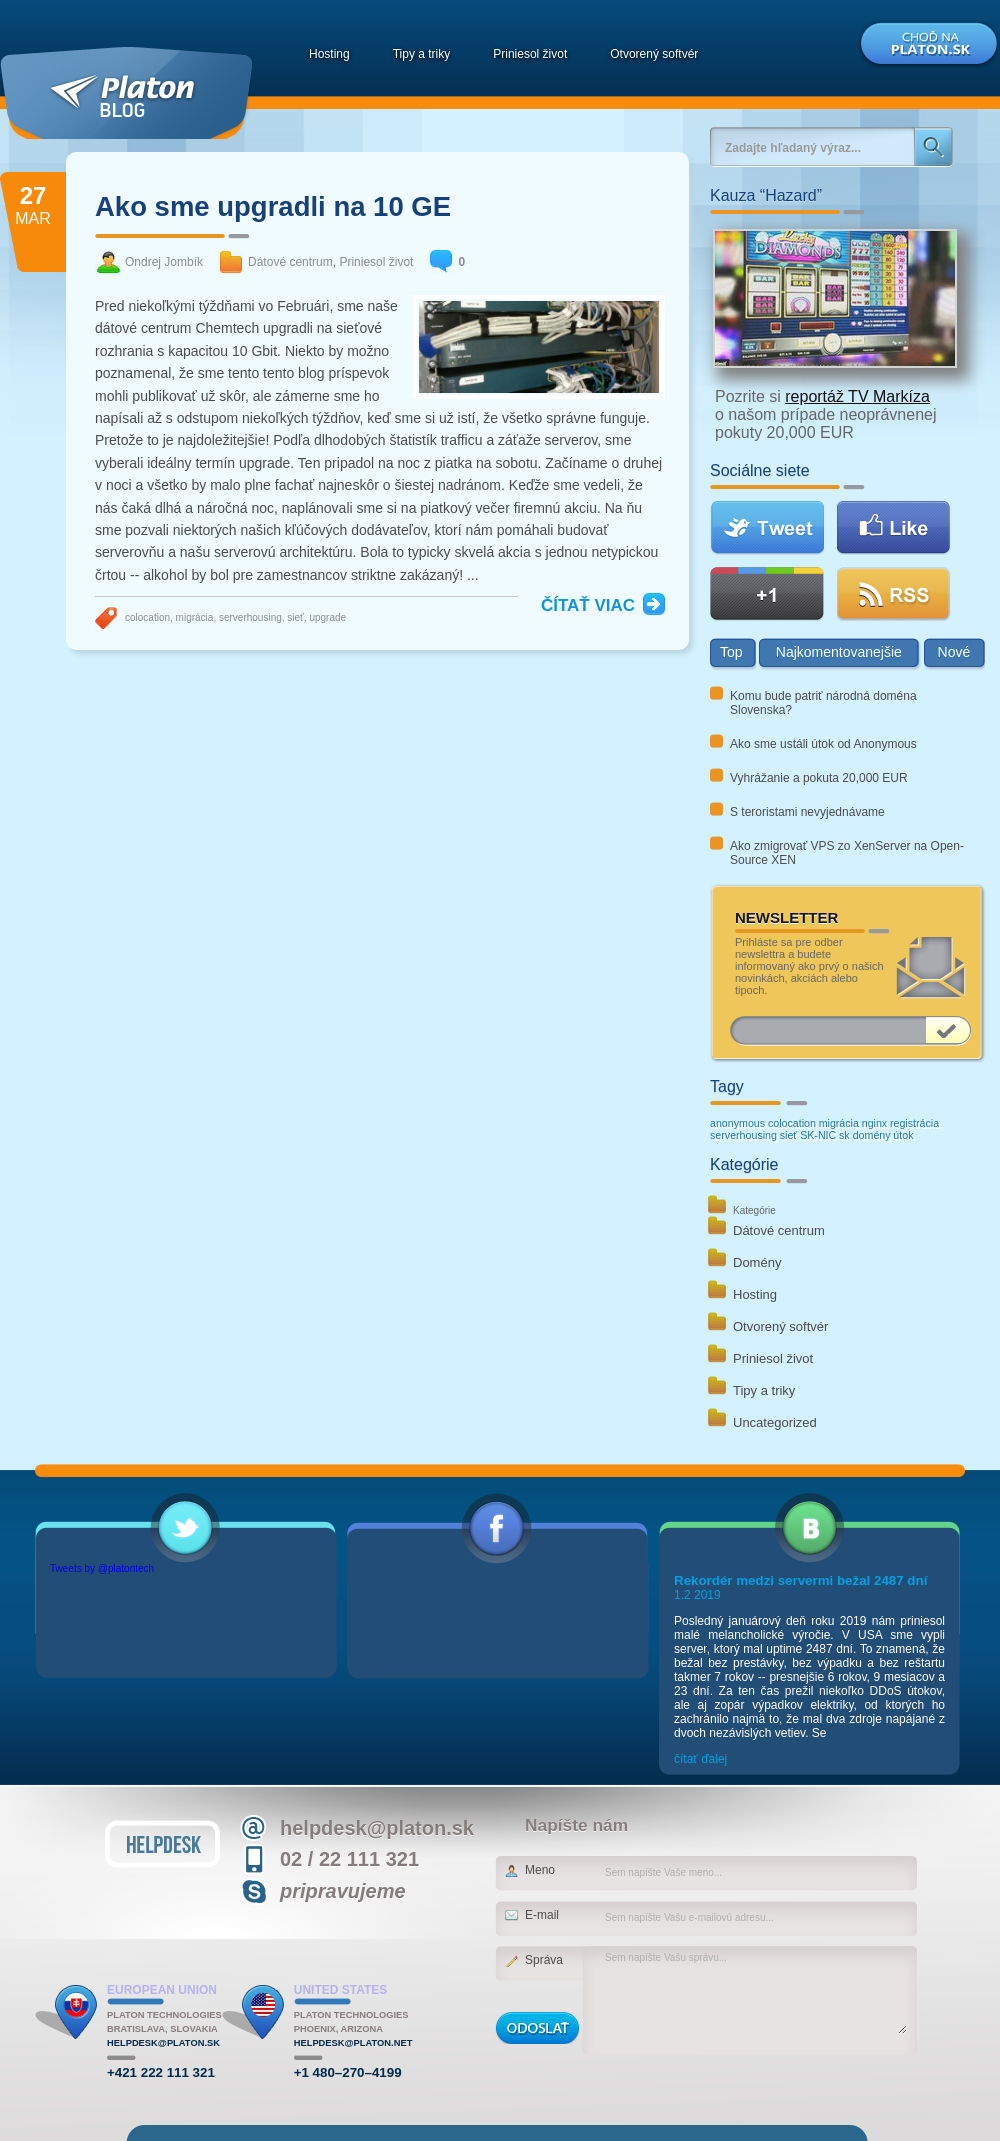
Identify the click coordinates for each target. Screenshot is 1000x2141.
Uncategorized (775, 1422)
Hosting (329, 54)
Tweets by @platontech (102, 1568)
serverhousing (250, 617)
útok (903, 1135)
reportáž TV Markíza (857, 396)
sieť (295, 617)
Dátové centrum (290, 262)
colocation (147, 617)
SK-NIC (818, 1135)
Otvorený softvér (654, 54)
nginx (874, 1123)
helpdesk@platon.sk (163, 2043)
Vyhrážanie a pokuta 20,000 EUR (819, 778)
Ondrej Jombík (164, 262)
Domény (757, 1262)
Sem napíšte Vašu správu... (755, 1992)
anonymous (737, 1123)
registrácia (914, 1123)
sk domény (865, 1135)
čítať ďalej (700, 1759)
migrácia (195, 617)
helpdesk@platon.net (353, 2043)
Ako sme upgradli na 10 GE (273, 206)
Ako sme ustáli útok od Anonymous (823, 744)
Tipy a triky (422, 54)
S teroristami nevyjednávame (807, 812)
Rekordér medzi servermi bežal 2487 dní (800, 1580)
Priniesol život (530, 54)
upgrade (327, 617)
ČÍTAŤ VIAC (588, 605)
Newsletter (786, 917)
